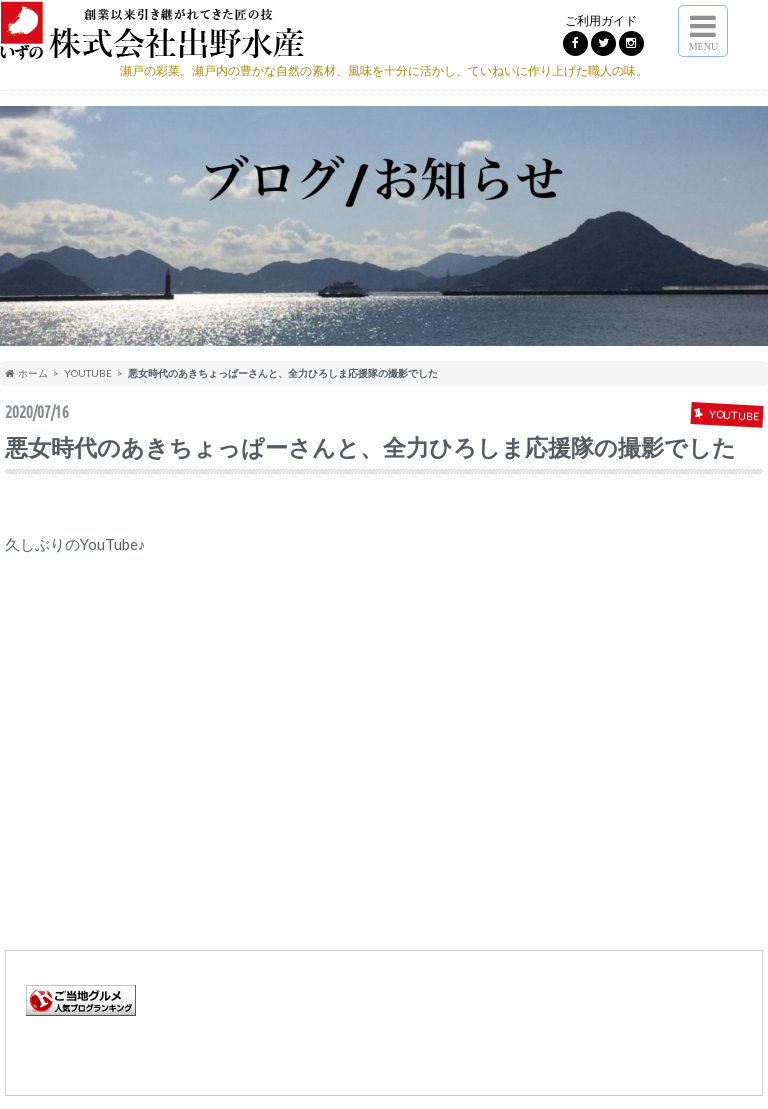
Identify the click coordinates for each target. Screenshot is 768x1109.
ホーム (26, 373)
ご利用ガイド (601, 20)
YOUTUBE (88, 373)
